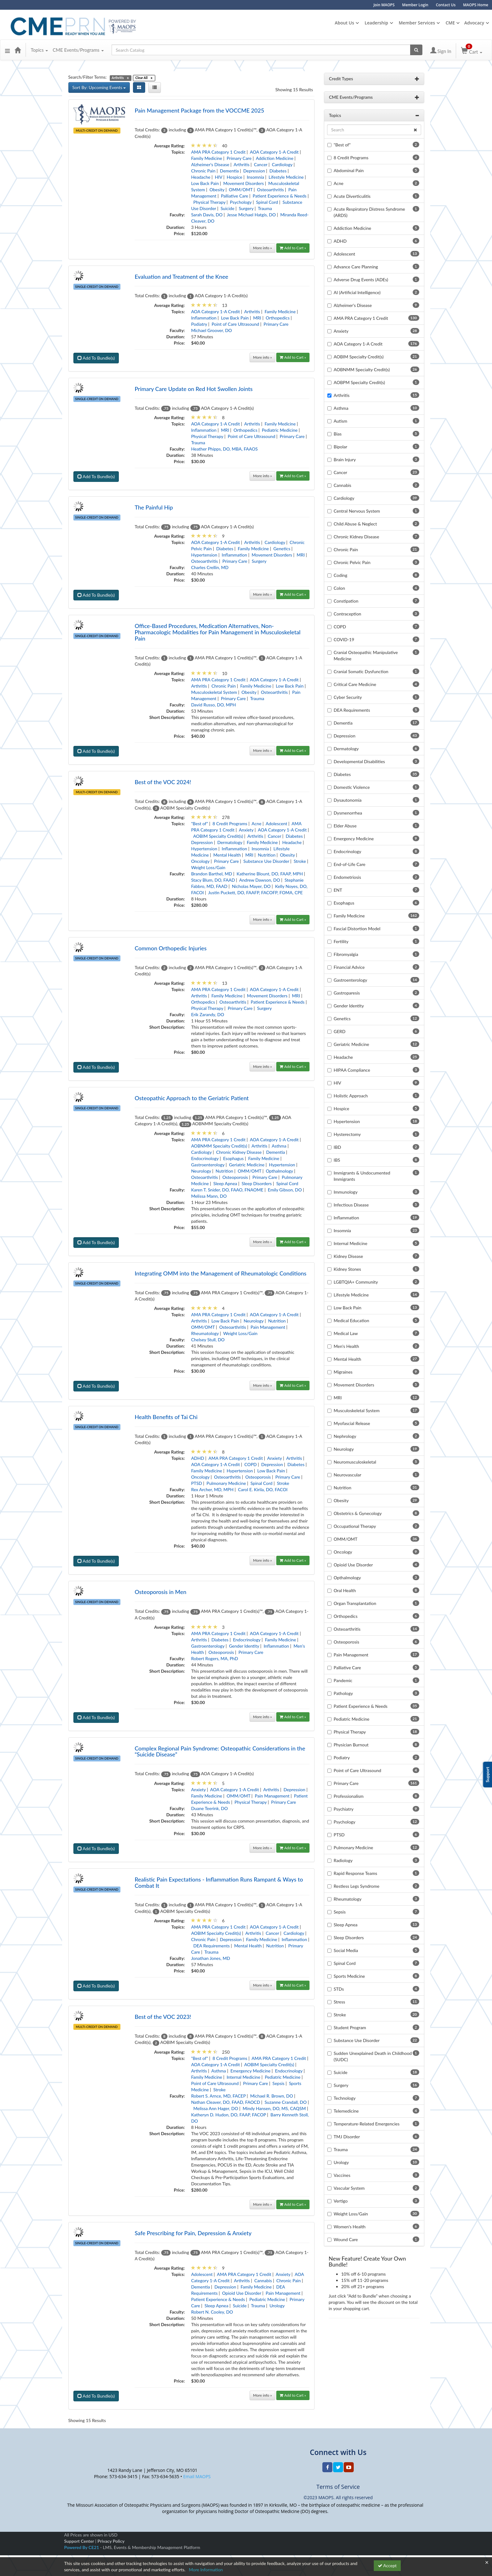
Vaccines (342, 2176)
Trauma (265, 210)
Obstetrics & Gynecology (358, 1515)
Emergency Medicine (250, 2072)
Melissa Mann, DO (209, 1198)
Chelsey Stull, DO (208, 1341)
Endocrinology (205, 1160)
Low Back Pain (205, 184)
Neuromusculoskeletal (355, 1463)
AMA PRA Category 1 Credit (218, 153)
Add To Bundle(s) (96, 359)
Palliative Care (234, 197)
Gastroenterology (208, 1166)
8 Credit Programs (230, 825)
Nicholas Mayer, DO (251, 888)
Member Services (417, 23)
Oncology (200, 863)
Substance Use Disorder (266, 863)
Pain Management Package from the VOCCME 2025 (199, 112)
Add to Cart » (293, 249)
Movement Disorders (243, 184)
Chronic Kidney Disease (239, 1154)
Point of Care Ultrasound (235, 326)
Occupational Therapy (355, 1527)
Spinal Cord (267, 203)
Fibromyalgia (346, 955)
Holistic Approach (351, 1097)
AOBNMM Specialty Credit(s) (219, 1147)
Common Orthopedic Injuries (171, 950)
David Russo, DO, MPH (213, 706)
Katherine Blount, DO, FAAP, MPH (269, 875)
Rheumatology (205, 1335)
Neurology (201, 1172)
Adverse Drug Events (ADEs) (361, 281)
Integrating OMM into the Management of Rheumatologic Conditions (220, 1275)
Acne (256, 825)
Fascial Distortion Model (357, 930)
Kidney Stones (347, 1270)
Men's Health (346, 1347)
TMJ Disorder (347, 2138)
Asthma (279, 1147)
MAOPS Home (475, 5)
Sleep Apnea (225, 1185)
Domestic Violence (352, 788)
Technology (345, 2099)
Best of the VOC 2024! (163, 783)
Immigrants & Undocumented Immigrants (362, 1177)
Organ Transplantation (355, 1604)
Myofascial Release (352, 1425)
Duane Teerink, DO (209, 1810)
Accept (387, 2565)
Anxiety (246, 831)
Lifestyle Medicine (286, 178)
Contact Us (446, 5)
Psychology (240, 203)
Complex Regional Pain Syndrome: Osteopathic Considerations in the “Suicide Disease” (220, 1753)
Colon (339, 589)
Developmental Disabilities (359, 763)
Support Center (79, 2543)
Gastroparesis (347, 994)
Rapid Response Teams (355, 1874)
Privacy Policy (111, 2543)
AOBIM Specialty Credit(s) (218, 838)
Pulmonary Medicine (226, 1485)
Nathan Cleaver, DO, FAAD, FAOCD (225, 2104)
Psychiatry (343, 1810)
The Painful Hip (154, 509)
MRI (257, 319)
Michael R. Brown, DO (271, 2097)
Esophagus (233, 1160)
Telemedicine (346, 2112)
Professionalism (348, 1797)
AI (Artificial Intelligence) (357, 294)
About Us (344, 23)
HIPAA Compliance (352, 1071)
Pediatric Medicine (280, 432)
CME (450, 23)
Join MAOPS (383, 5)
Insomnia (255, 178)
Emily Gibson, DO (285, 1191)
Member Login (415, 5)
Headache (200, 178)
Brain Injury (345, 461)
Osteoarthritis (270, 191)
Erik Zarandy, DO (207, 1016)
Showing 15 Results (294, 91)
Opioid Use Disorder (241, 2295)
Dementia (229, 172)
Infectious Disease (351, 1206)
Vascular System (349, 2189)
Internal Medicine (243, 2079)
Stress (339, 2003)
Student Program (350, 2029)
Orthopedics (277, 319)
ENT (338, 891)
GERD (340, 1033)
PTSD (196, 1485)
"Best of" (199, 825)
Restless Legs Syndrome (356, 1887)
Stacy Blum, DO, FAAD (213, 881)
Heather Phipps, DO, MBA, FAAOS (224, 450)
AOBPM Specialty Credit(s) (359, 384)
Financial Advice (349, 968)
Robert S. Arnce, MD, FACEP (218, 2097)
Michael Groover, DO (211, 332)
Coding (340, 576)
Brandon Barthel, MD (211, 875)
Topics (39, 52)
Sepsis (278, 2085)
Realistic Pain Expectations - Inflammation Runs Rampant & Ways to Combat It (219, 1884)
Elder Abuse (345, 827)
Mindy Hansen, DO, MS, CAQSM (274, 2110)
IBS (337, 1161)
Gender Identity (244, 1647)
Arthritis (242, 166)
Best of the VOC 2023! (163, 2018)
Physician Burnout (351, 1746)
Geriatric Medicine (246, 1166)
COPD (250, 1466)
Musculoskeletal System (214, 694)
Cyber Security (348, 698)
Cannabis (263, 2282)
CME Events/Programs (78, 52)
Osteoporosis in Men (160, 1593)
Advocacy (474, 23)
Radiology (343, 1862)
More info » (262, 249)
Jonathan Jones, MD (210, 1960)
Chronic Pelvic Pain (352, 564)
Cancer (260, 166)
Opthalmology (279, 1172)
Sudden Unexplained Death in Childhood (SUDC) (373, 2058)
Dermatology (229, 844)
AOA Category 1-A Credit (274, 153)
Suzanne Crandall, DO (286, 2104)
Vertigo (341, 2202)
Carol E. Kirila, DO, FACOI (263, 1491)
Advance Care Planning (356, 268)
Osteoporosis (235, 1179)
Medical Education (351, 1322)
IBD (337, 1148)
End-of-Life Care (349, 865)
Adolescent (276, 825)
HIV (218, 178)
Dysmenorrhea (348, 814)
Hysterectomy (347, 1135)
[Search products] (416, 51)
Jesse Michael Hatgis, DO (251, 216)
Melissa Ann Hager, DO (215, 2110)
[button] (7, 52)
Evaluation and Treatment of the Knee (181, 278)
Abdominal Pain (349, 172)
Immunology (345, 1193)
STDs (339, 1990)
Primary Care (239, 159)
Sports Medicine (349, 1977)
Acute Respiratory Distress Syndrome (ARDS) (369, 213)
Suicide (227, 210)
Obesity (217, 191)
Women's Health (350, 2228)
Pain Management (268, 1329)
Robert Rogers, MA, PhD (214, 1660)
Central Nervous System (357, 512)
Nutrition (266, 856)
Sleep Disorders (257, 1185)
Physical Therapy (209, 203)
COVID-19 (344, 641)
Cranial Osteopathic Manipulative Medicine (366, 657)
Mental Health (227, 856)
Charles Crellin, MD (209, 569)
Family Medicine (206, 159)
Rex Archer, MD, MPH (212, 1491)
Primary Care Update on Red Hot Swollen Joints (193, 390)
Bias (337, 435)
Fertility (341, 943)
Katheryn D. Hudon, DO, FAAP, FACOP (228, 2116)
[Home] (17, 52)
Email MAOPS (197, 2478)
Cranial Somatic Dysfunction (361, 673)
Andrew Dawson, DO (259, 881)
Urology (277, 2307)
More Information (206, 2569)
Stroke (300, 863)
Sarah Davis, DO (206, 216)
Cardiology (282, 166)
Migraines (343, 1373)
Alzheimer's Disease (210, 166)
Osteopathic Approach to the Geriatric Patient (192, 1099)
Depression (254, 172)
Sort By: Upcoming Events (99, 89)
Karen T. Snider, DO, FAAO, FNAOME (227, 1191)
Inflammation (203, 319)
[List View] (154, 89)
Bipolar (340, 448)
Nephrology (345, 1437)
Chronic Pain (203, 172)
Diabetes (277, 172)
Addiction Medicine (275, 159)
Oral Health (345, 1592)
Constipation (346, 602)
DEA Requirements (211, 1947)
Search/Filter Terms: (87, 79)
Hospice (234, 178)
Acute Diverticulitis (352, 197)
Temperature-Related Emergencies (366, 2125)
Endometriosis (347, 878)
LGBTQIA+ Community (356, 1283)
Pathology (343, 1694)
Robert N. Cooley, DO (212, 2313)
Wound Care (346, 2241)
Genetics (281, 550)
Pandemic (343, 1682)
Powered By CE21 (82, 2549)
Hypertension (204, 556)
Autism (340, 422)
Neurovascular (347, 1476)
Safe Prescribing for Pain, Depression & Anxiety (193, 2234)
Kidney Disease (348, 1257)
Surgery (246, 210)
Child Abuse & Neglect (355, 525)
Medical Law (346, 1335)
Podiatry (199, 326)
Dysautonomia (348, 801)
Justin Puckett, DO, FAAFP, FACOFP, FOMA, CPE (255, 894)
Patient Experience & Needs (280, 197)
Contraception (347, 615)
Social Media (346, 1952)
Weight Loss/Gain (208, 869)
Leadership (376, 23)
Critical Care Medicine (355, 686)
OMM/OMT (240, 191)
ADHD (197, 1460)
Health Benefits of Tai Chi (166, 1418)
